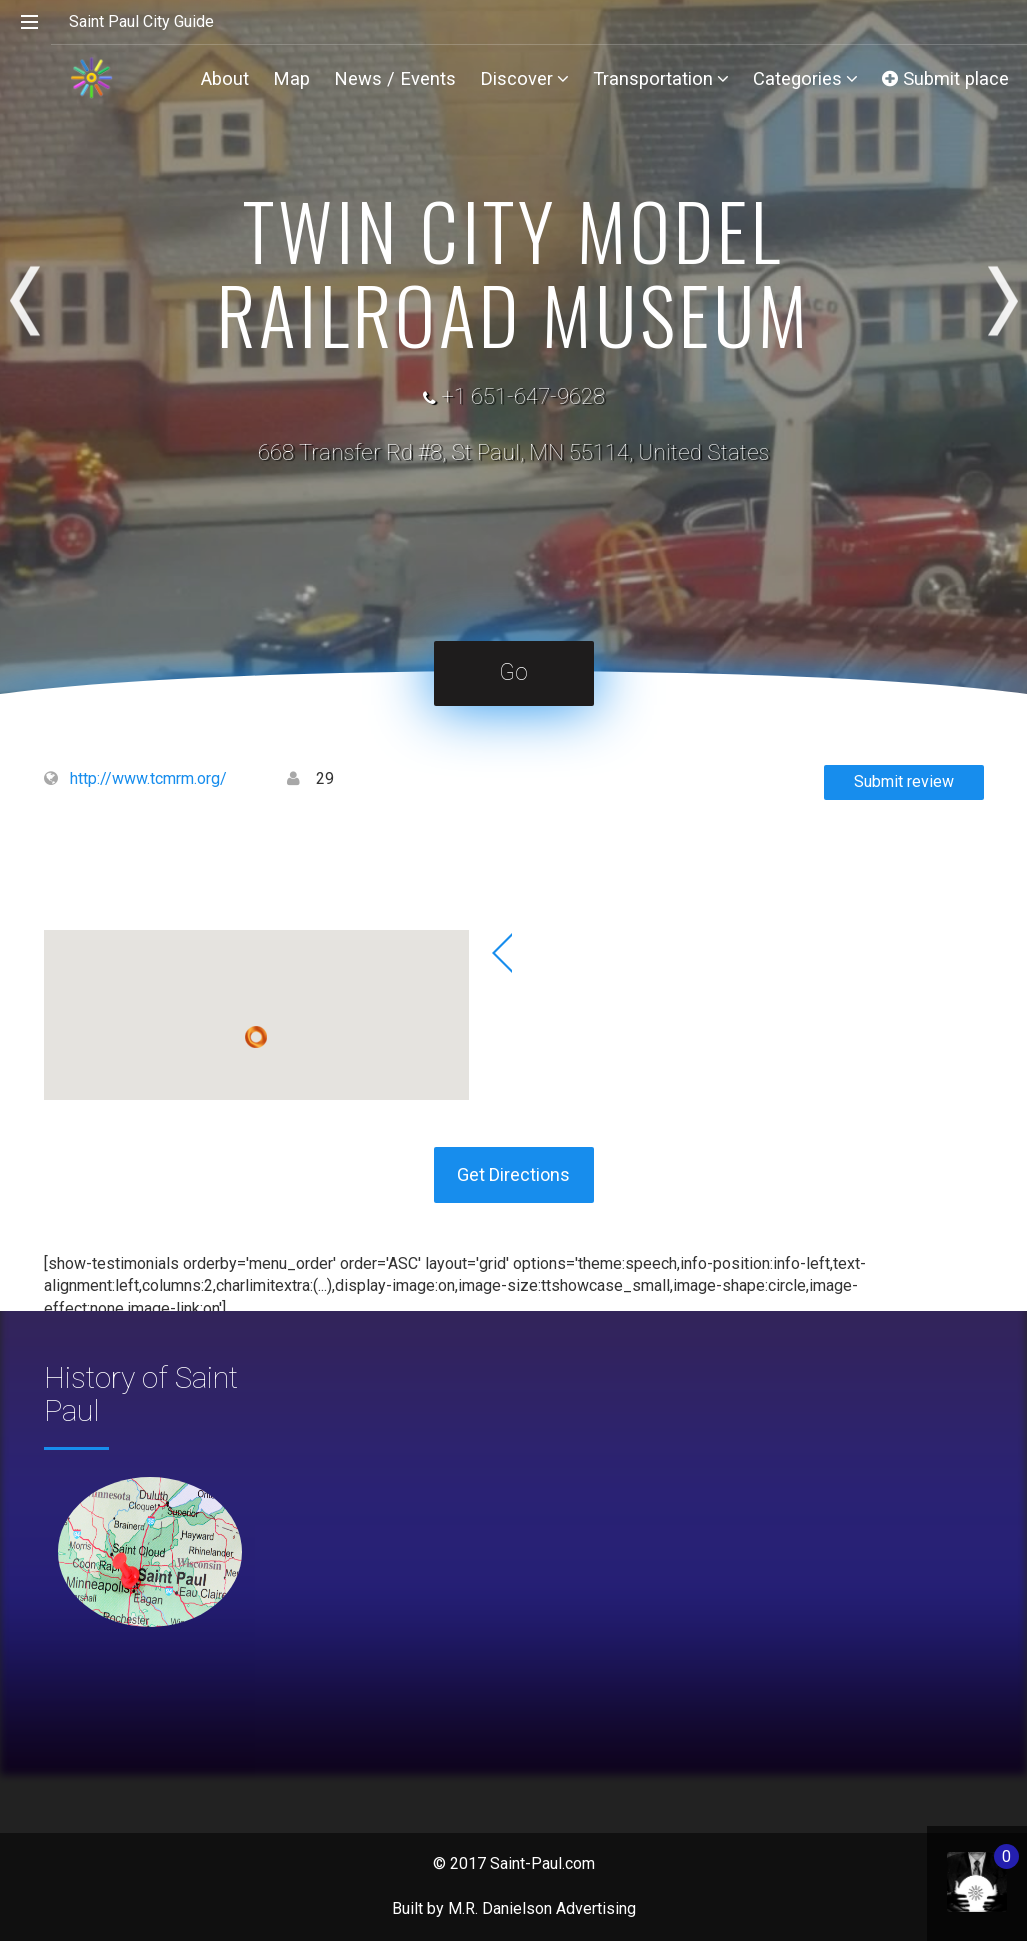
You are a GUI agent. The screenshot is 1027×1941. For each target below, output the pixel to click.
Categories (805, 78)
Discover (524, 78)
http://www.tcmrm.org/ (148, 778)
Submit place (945, 78)
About (225, 78)
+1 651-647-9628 (523, 396)
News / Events (395, 78)
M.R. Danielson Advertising (542, 1908)
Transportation (661, 78)
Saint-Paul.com (542, 1863)
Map (291, 78)
